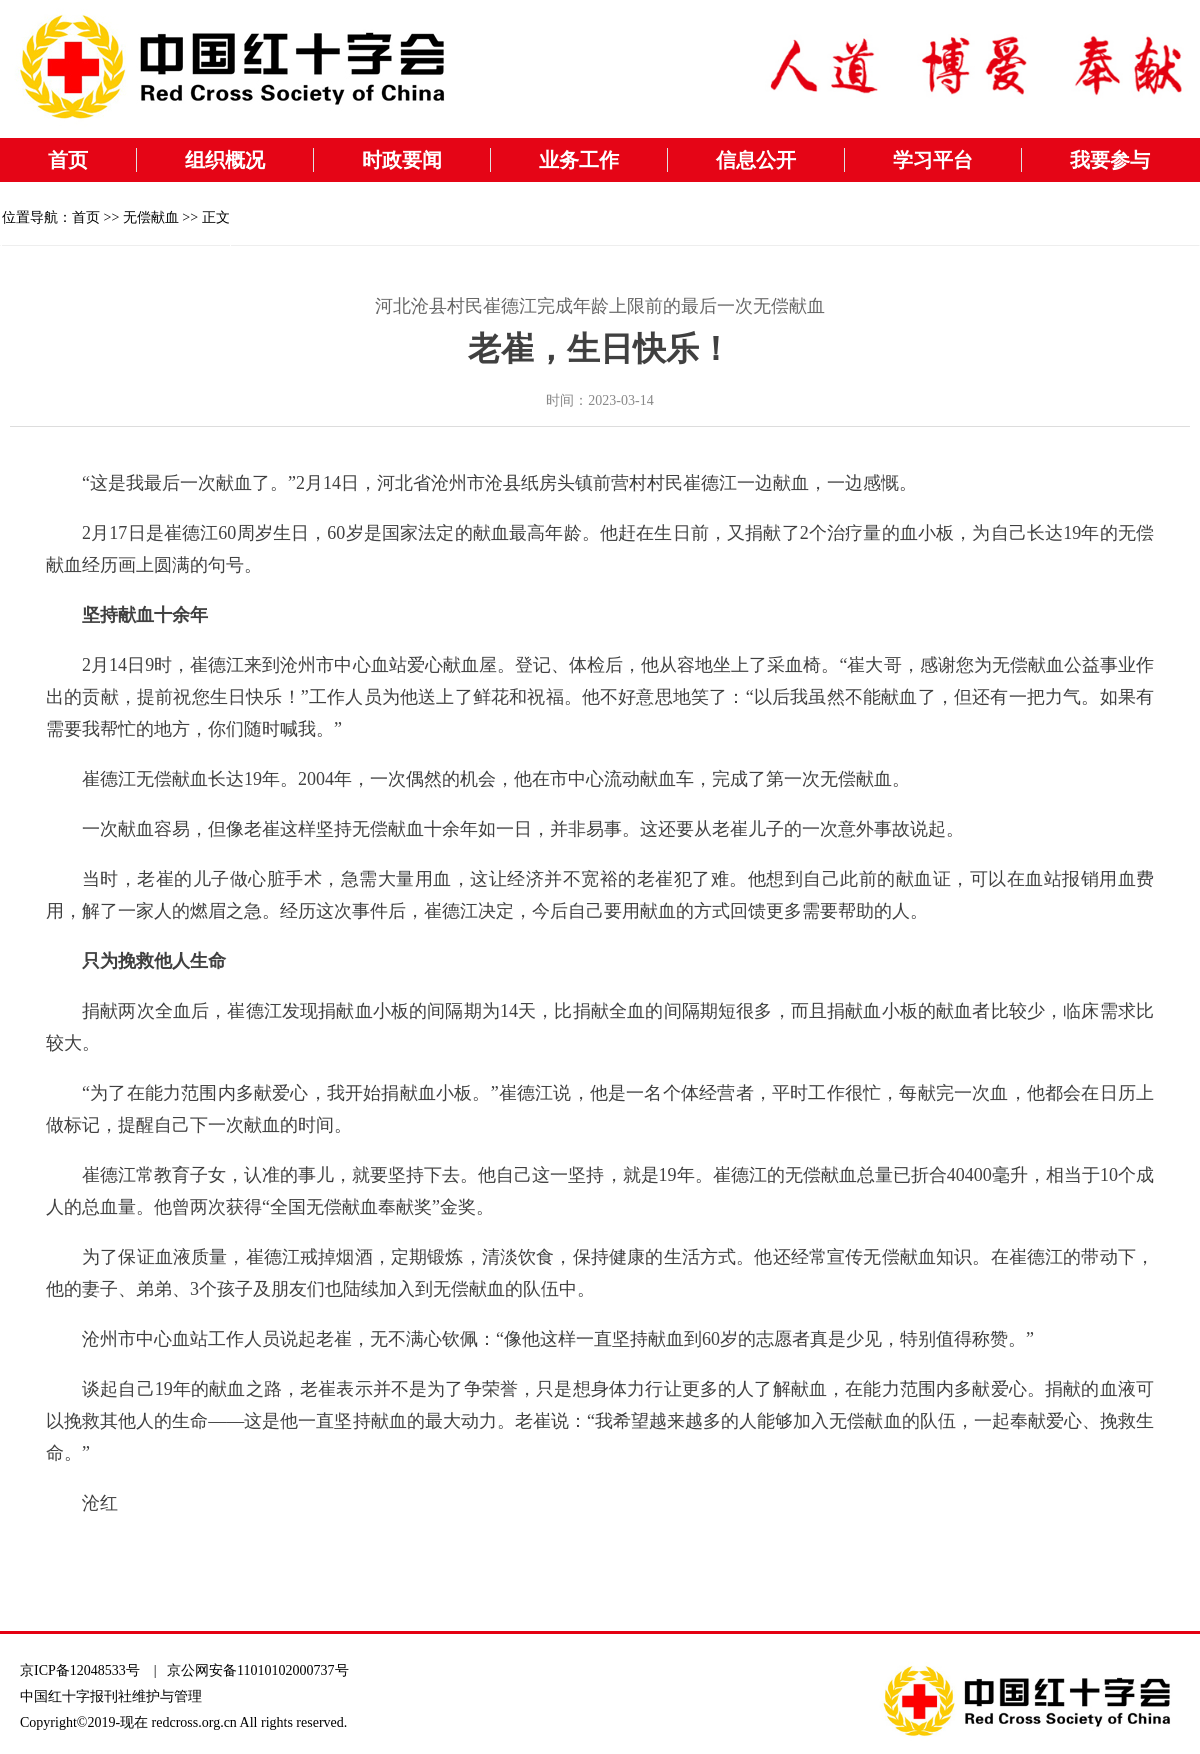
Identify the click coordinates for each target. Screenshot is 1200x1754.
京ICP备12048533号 (80, 1670)
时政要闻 (402, 160)
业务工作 (579, 160)
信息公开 (756, 160)
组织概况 (225, 160)
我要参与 (1110, 160)
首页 (68, 160)
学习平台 (933, 160)
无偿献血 (151, 217)
